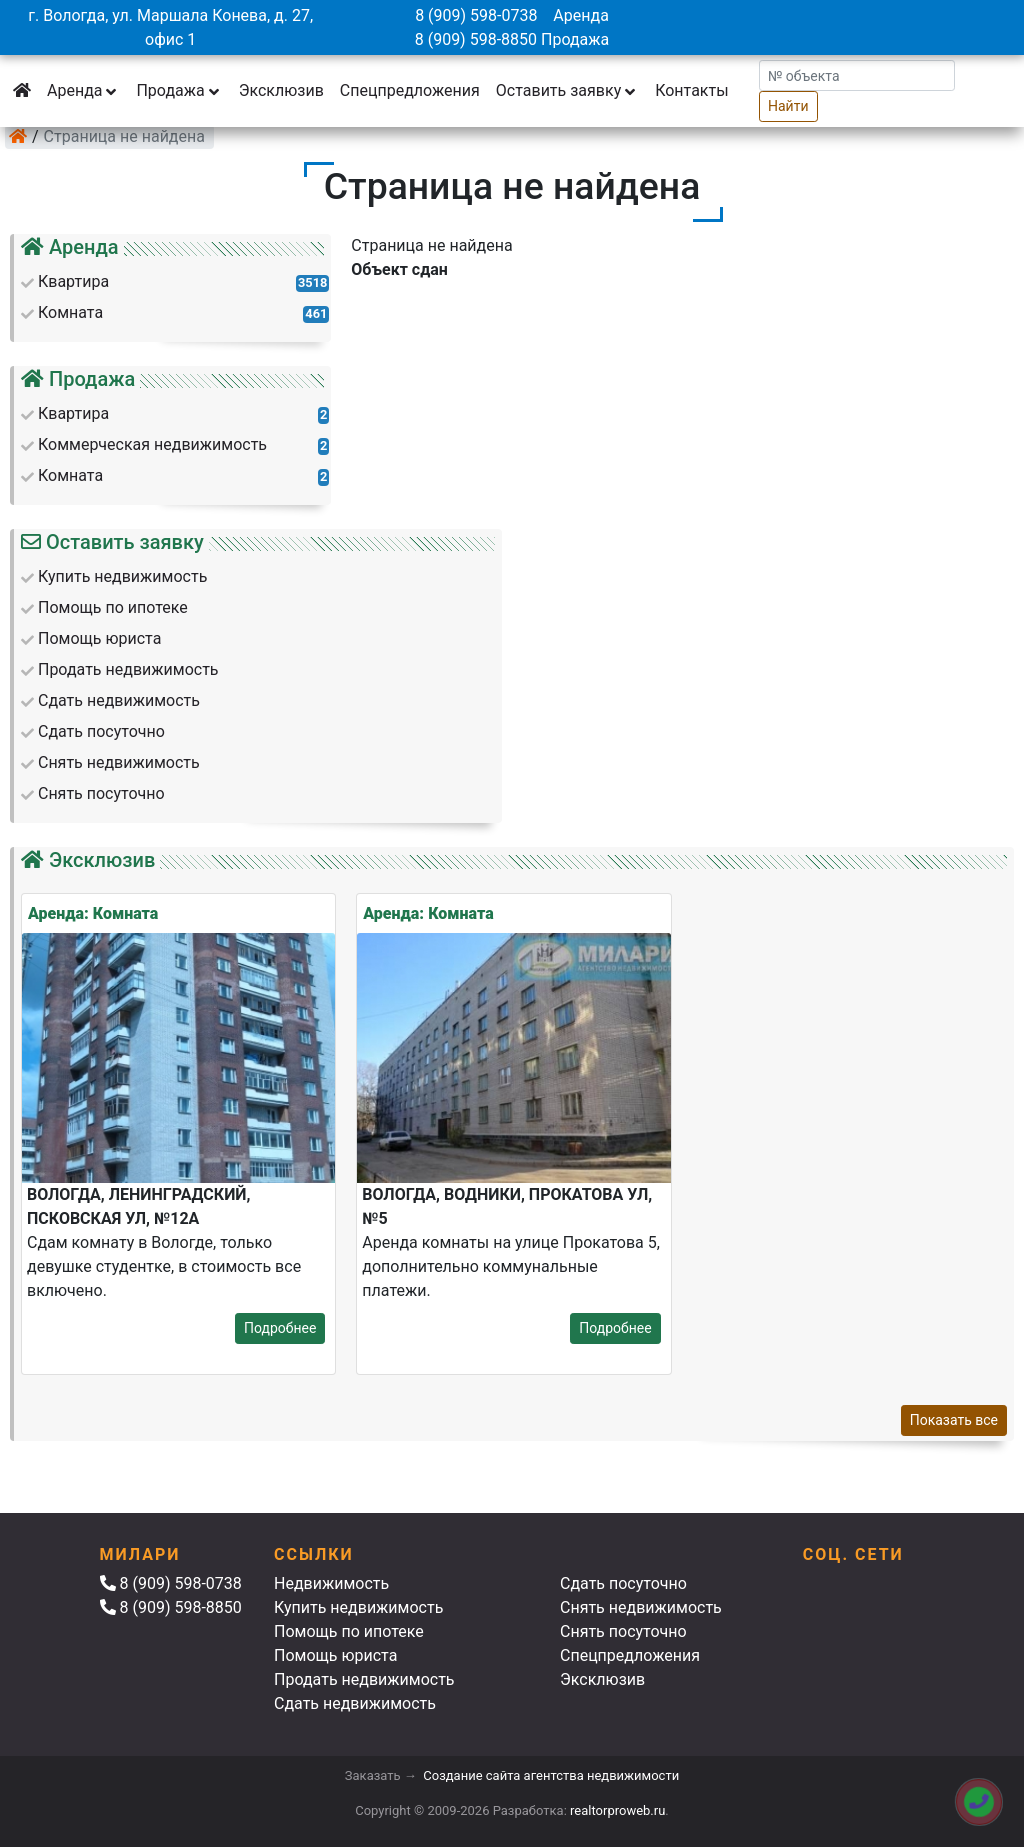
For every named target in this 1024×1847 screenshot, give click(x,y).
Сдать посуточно (623, 1583)
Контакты (691, 90)
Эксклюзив (281, 90)
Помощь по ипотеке (349, 1631)
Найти (788, 106)
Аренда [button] (83, 90)
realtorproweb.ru (617, 1810)
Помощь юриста (335, 1655)
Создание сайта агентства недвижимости (551, 1775)
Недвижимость (331, 1583)
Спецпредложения (410, 90)
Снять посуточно (623, 1631)
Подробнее (280, 1328)
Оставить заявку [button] (567, 90)
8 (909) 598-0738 (476, 15)
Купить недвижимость (358, 1607)
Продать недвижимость (364, 1679)
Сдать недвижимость (355, 1703)
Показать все (954, 1420)
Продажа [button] (179, 90)
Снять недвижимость (641, 1607)
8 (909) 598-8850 (476, 39)
